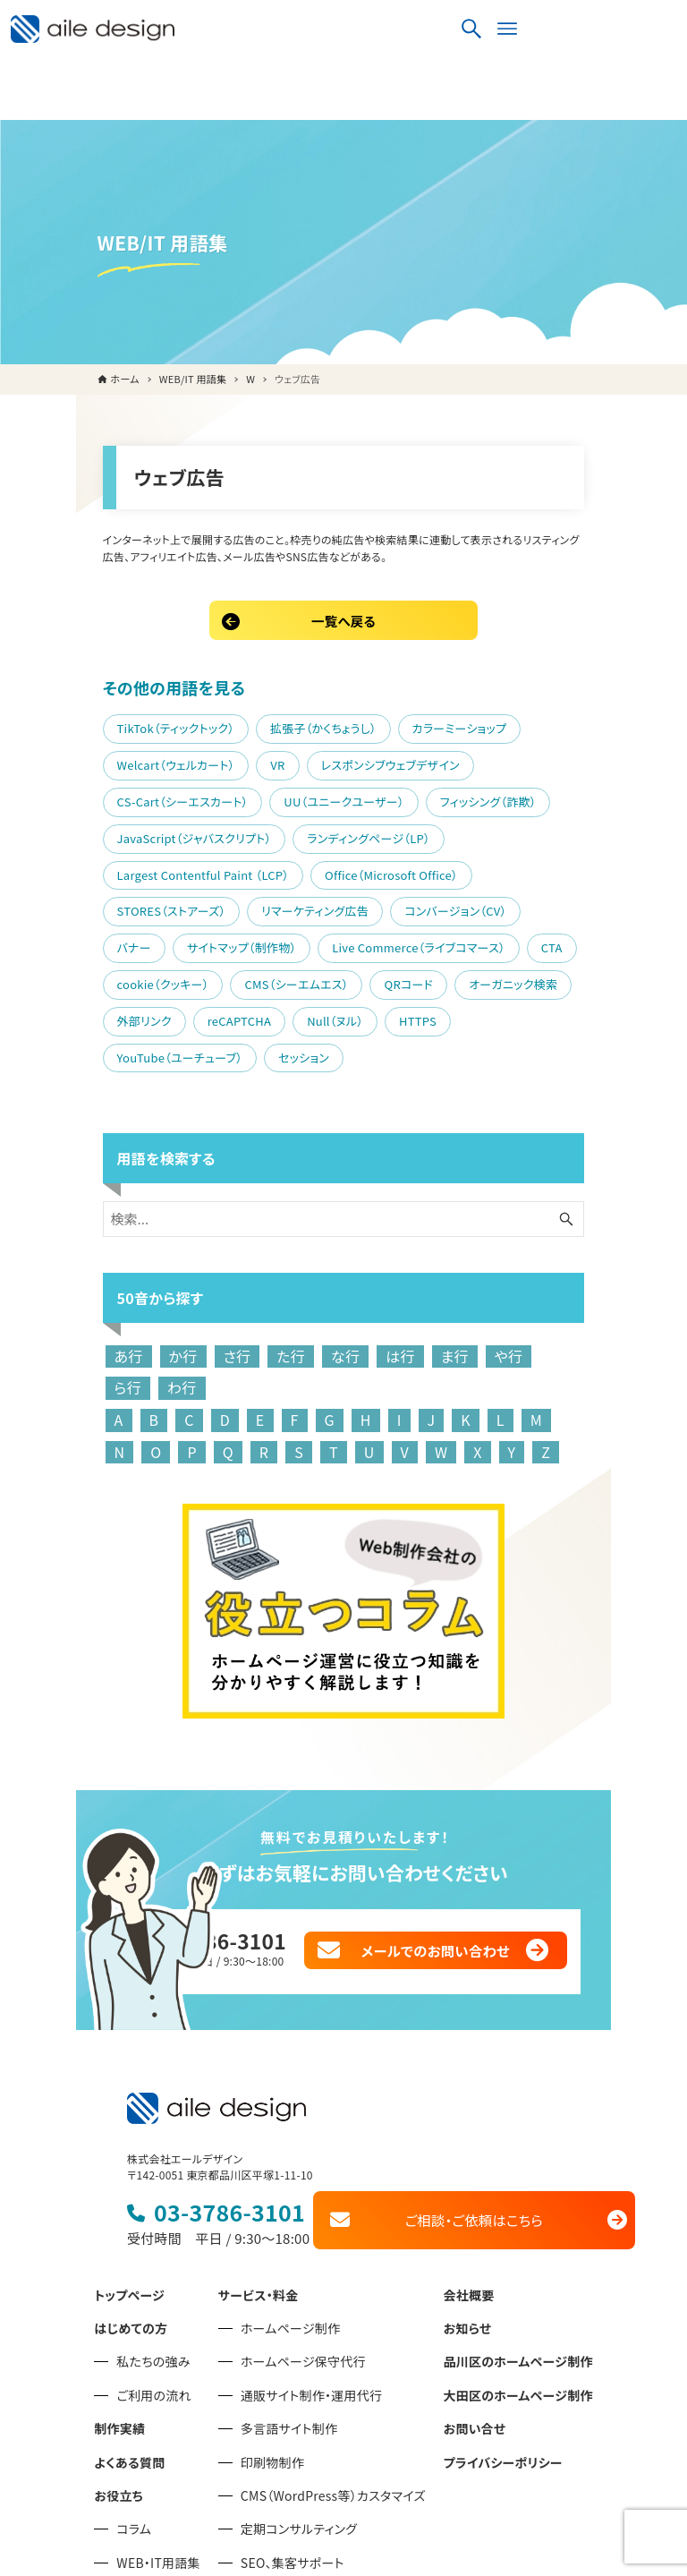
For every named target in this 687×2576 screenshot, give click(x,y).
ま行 (386, 1246)
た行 (222, 1246)
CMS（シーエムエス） (495, 870)
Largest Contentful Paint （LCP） (134, 797)
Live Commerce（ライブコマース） (135, 870)
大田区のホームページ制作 (518, 2258)
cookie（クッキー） (361, 870)
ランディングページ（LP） (432, 761)
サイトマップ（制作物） (454, 834)
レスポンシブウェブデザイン (168, 724)
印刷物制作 (272, 2324)
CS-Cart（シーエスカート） (339, 724)
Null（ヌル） (391, 907)
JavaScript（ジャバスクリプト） (258, 761)
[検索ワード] (343, 1109)
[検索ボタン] (620, 31)
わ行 (548, 1246)
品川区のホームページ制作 (518, 2224)
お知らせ (468, 2191)
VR (55, 724)
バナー (346, 834)
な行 (277, 1246)
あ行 (60, 1246)
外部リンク (201, 907)
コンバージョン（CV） (242, 834)
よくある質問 (129, 2324)
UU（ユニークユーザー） (501, 724)
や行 (441, 1246)
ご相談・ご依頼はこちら (485, 2083)
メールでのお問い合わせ (489, 1813)
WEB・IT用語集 (157, 2426)
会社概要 (469, 2157)
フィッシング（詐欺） (96, 761)
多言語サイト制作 (289, 2291)
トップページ (129, 2157)
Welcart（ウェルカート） (533, 687)
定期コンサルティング (299, 2392)
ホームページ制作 (291, 2191)
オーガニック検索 (92, 907)
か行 (114, 1246)
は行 (332, 1246)
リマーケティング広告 (102, 834)
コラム (133, 2392)
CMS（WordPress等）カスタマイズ (333, 2358)
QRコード (607, 870)
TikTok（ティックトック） (106, 687)
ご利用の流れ (153, 2258)
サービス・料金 (258, 2157)
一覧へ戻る (343, 580)
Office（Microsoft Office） (323, 797)
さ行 (168, 1246)
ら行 (493, 1246)
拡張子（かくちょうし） (255, 687)
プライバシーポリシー (503, 2324)
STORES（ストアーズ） (480, 797)
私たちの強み (153, 2224)
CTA (268, 870)
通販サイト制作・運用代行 (311, 2258)
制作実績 (119, 2291)
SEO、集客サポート (292, 2426)
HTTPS (474, 907)
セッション (235, 943)
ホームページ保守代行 (303, 2224)
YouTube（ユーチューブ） (111, 943)
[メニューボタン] (656, 31)
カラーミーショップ (391, 687)
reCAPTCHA (295, 907)
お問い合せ (475, 2291)
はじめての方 (130, 2191)
